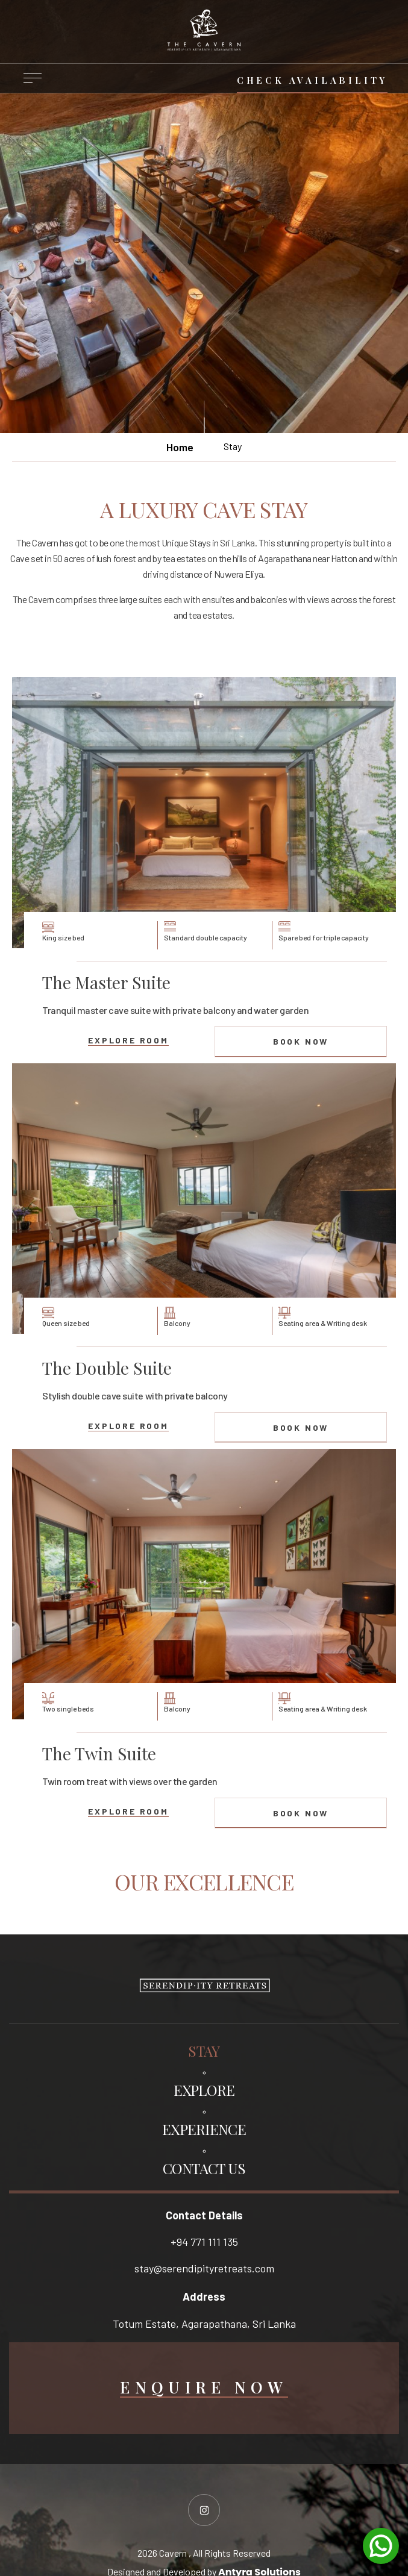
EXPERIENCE (204, 2129)
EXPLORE (204, 2089)
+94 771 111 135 (204, 2241)
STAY (203, 2050)
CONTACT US (204, 2168)
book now (300, 1041)
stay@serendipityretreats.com (204, 2268)
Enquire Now (204, 2388)
